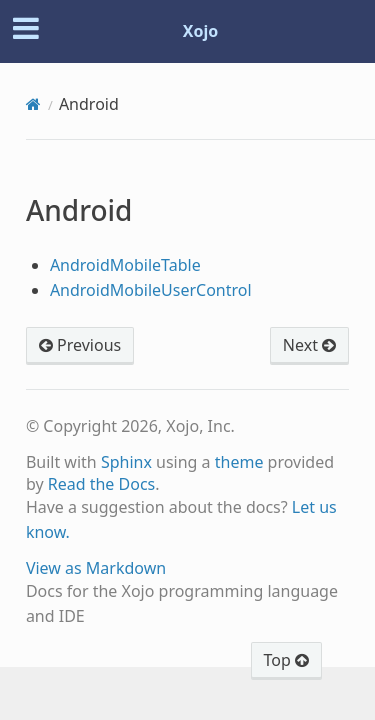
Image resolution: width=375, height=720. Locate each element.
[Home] (33, 104)
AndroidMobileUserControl (151, 290)
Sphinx (126, 462)
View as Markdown (96, 568)
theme (239, 462)
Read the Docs (102, 484)
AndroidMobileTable (125, 265)
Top (286, 660)
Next (309, 345)
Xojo (201, 31)
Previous (80, 345)
